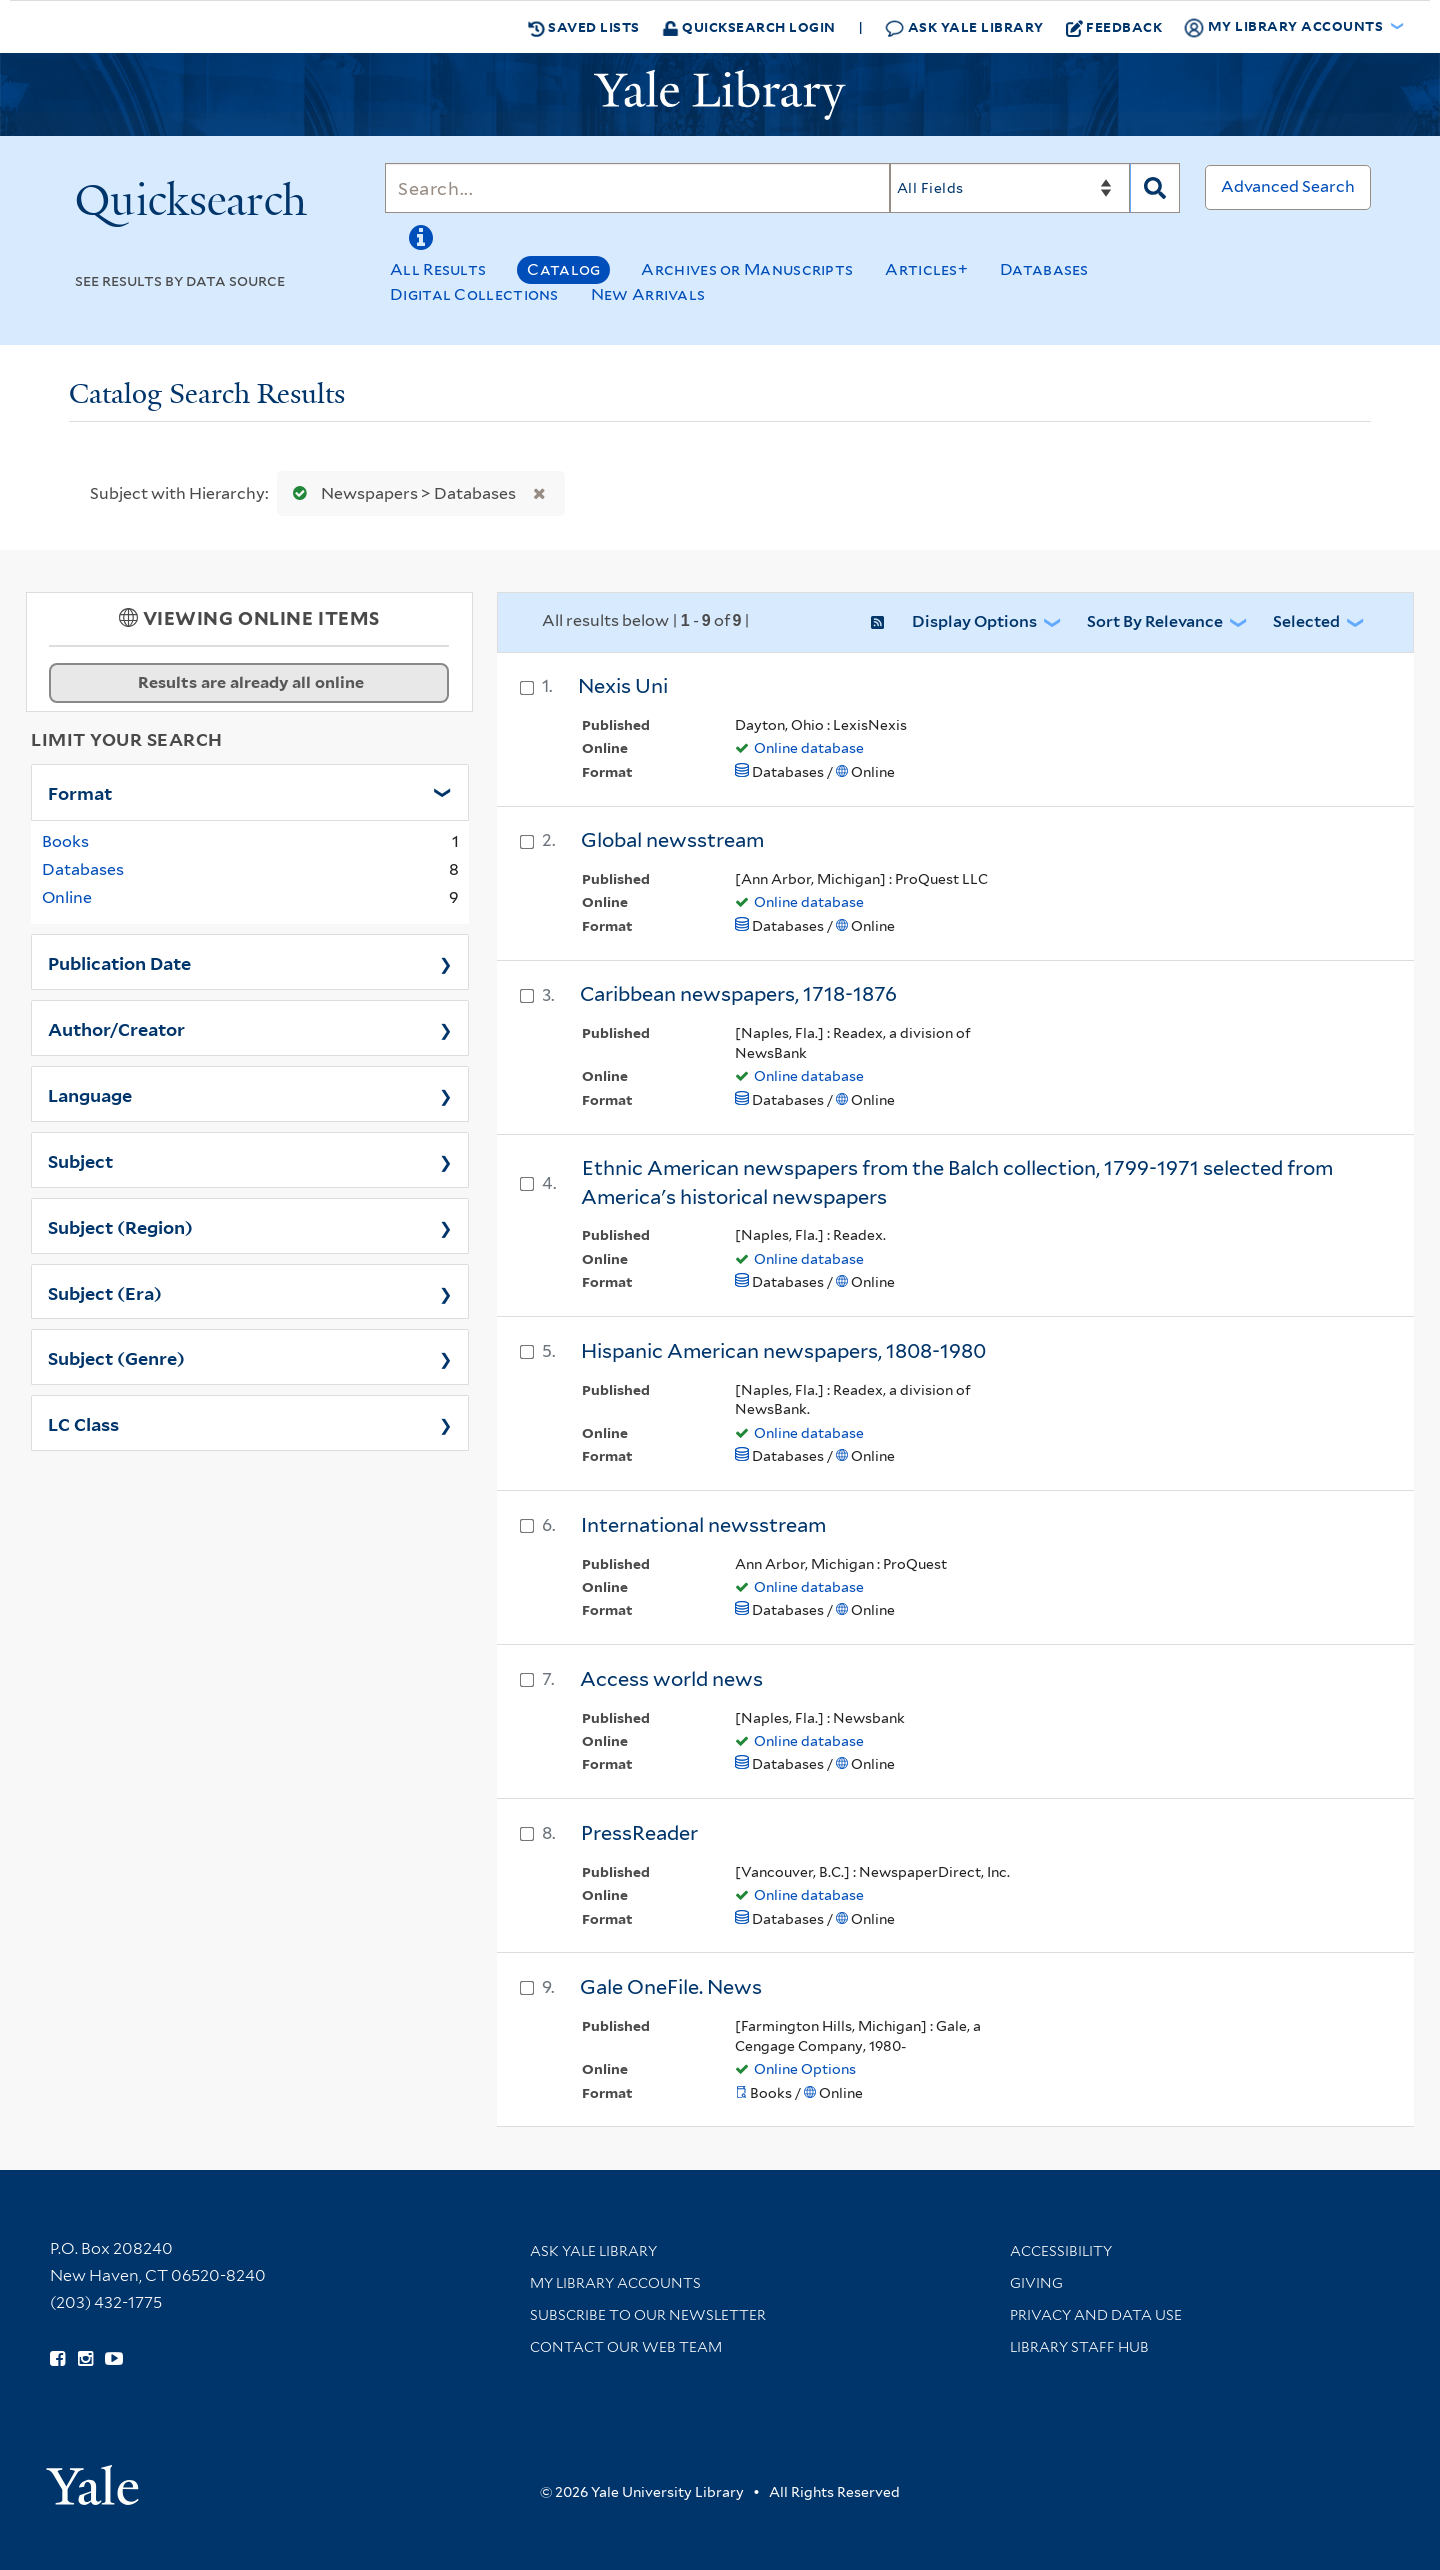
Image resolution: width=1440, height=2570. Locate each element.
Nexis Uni (623, 686)
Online (67, 897)
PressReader (639, 1833)
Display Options (974, 621)
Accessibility (1061, 2251)
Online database (809, 748)
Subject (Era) (105, 1292)
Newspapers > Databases (400, 493)
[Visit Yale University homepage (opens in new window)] (92, 2478)
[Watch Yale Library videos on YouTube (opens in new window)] (114, 2359)
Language (90, 1094)
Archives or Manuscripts (747, 269)
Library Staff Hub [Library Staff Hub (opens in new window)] (1079, 2347)
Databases (1044, 269)
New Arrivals (648, 294)
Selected (1306, 621)
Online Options (805, 2069)
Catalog (563, 269)
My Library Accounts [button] (1285, 27)
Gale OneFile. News (671, 1987)
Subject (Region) (120, 1226)
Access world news (671, 1679)
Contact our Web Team (626, 2347)
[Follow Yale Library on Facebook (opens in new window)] (57, 2359)
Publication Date (119, 962)
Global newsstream (672, 840)
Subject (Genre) (116, 1357)
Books (65, 841)
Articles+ (926, 269)
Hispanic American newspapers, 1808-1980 (783, 1351)
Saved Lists (584, 27)
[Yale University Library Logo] (720, 95)
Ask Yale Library (964, 27)
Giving (1036, 2283)
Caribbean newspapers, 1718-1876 (738, 994)
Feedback (1114, 27)
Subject (80, 1160)
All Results (438, 269)
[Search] (637, 188)
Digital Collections (474, 294)
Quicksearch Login (749, 26)
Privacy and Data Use (1096, 2315)
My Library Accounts (615, 2283)
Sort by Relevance (1155, 621)
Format (80, 792)
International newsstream (703, 1525)
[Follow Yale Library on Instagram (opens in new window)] (85, 2359)
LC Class (83, 1423)
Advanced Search (1288, 186)
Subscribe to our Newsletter (648, 2315)
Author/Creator (116, 1028)
